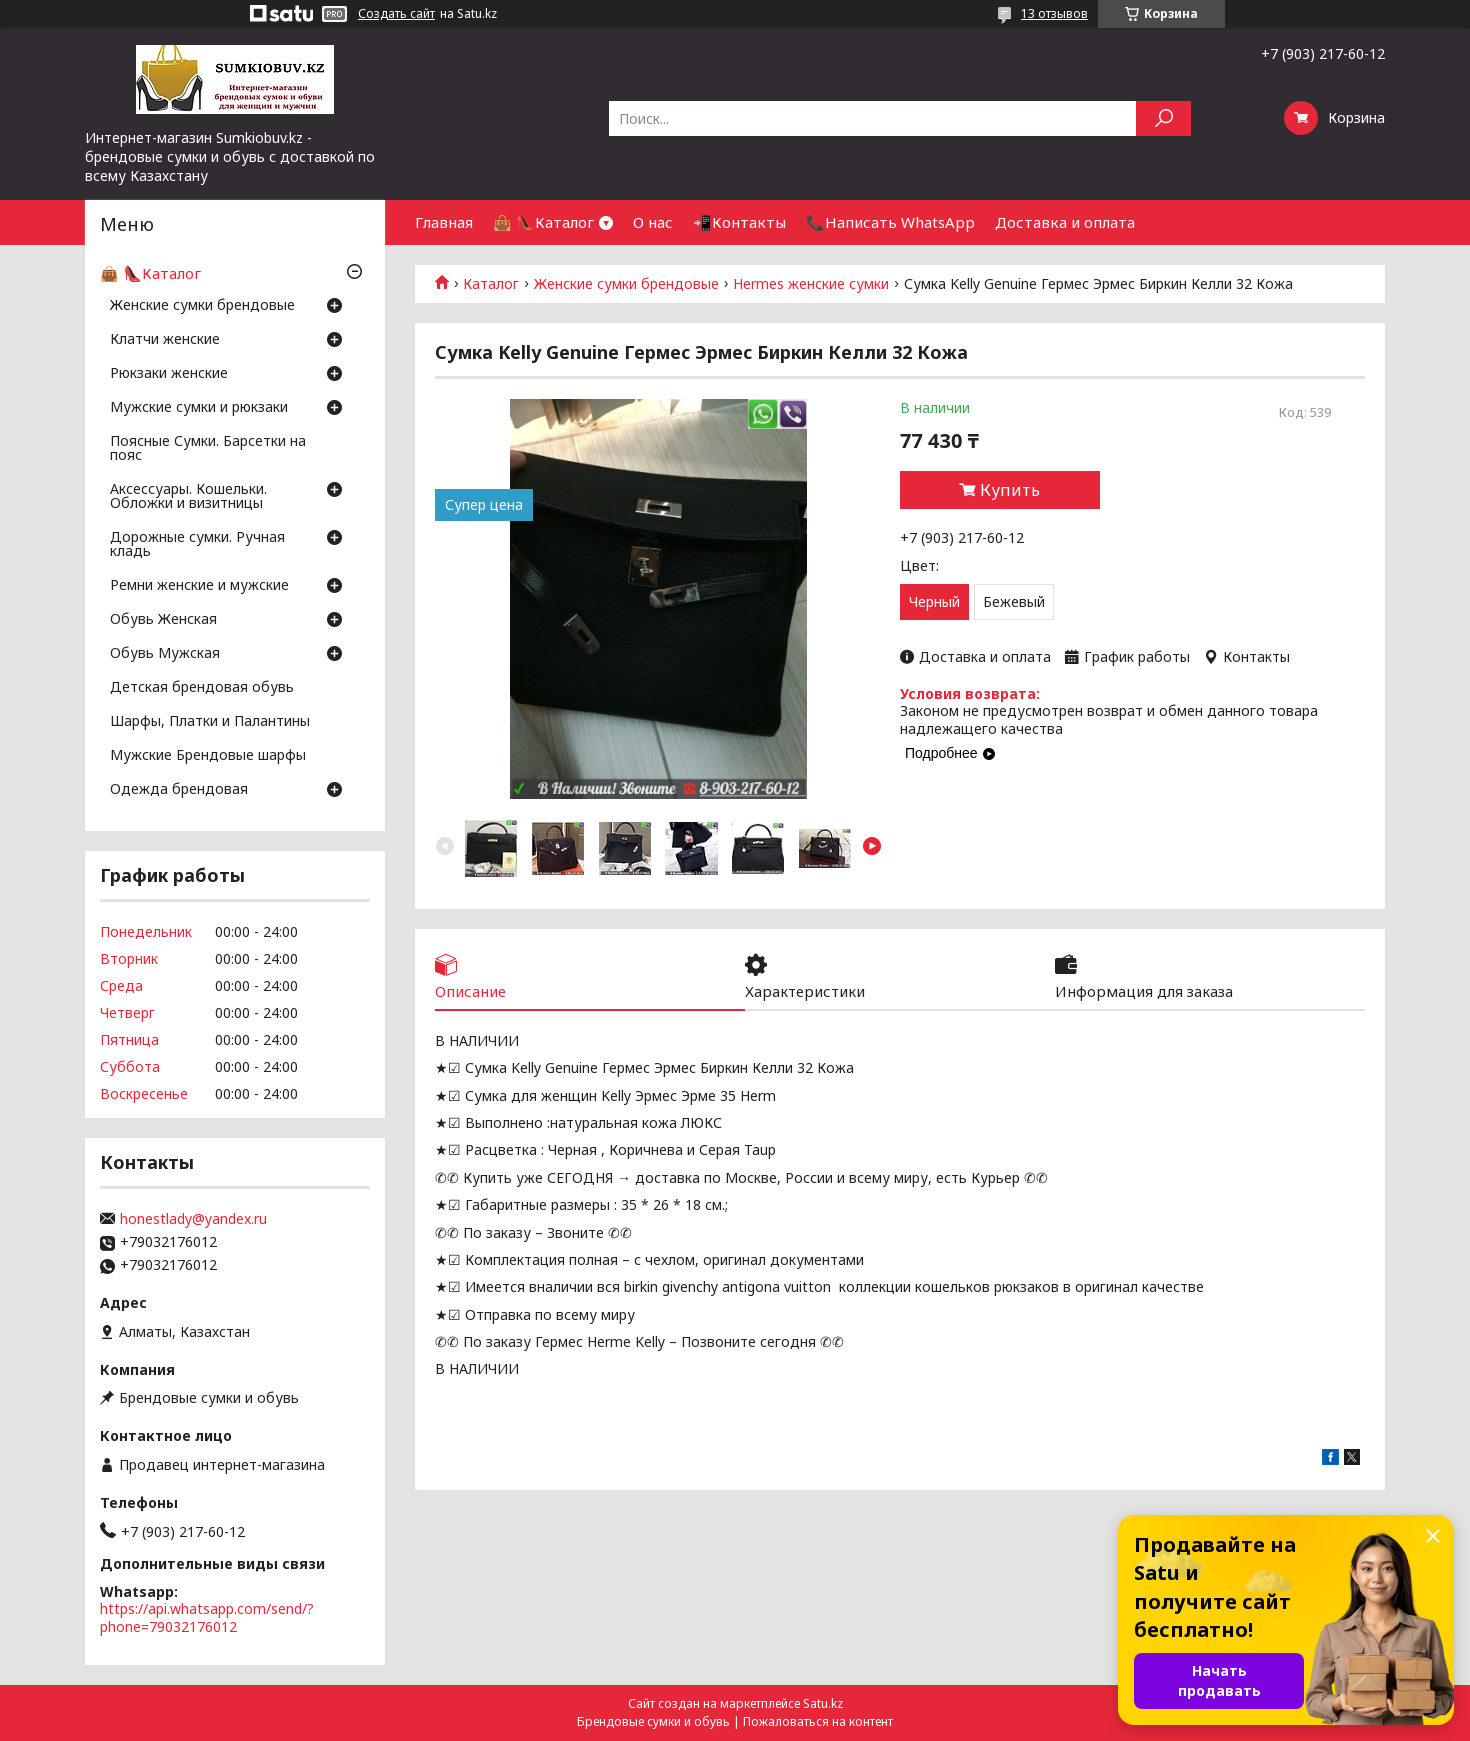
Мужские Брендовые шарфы (208, 756)
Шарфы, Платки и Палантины (210, 722)
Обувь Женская (163, 620)
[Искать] (1163, 118)
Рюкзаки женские (169, 374)
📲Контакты (739, 222)
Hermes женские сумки (811, 284)
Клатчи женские (165, 340)
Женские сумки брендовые (626, 284)
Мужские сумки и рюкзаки (199, 408)
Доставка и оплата (1065, 222)
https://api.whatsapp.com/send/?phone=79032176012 (207, 1617)
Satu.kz (823, 1703)
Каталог (491, 284)
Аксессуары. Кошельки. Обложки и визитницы (188, 497)
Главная (444, 222)
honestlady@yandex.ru (193, 1219)
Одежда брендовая (179, 790)
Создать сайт (396, 14)
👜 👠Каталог (543, 222)
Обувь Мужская (165, 654)
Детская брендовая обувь (202, 688)
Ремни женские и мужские (199, 586)
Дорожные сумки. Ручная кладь (197, 545)
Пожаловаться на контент (818, 1721)
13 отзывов (1054, 13)
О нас (653, 222)
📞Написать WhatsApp (890, 222)
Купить (1010, 490)
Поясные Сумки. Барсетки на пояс (208, 449)
